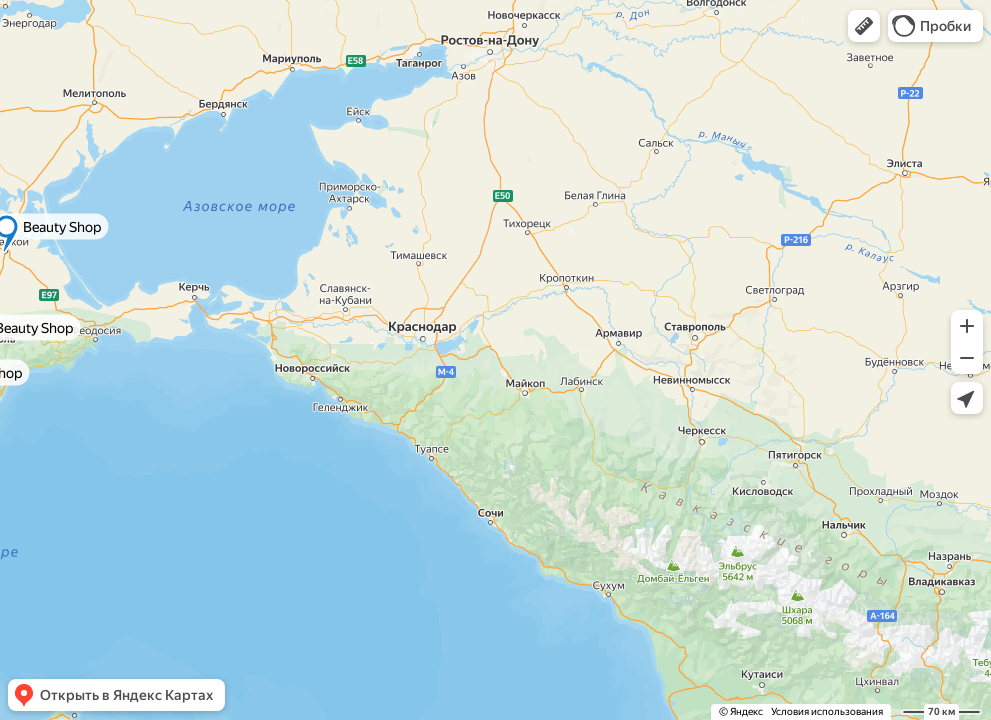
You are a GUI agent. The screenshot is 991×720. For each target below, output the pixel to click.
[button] (864, 26)
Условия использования (827, 711)
